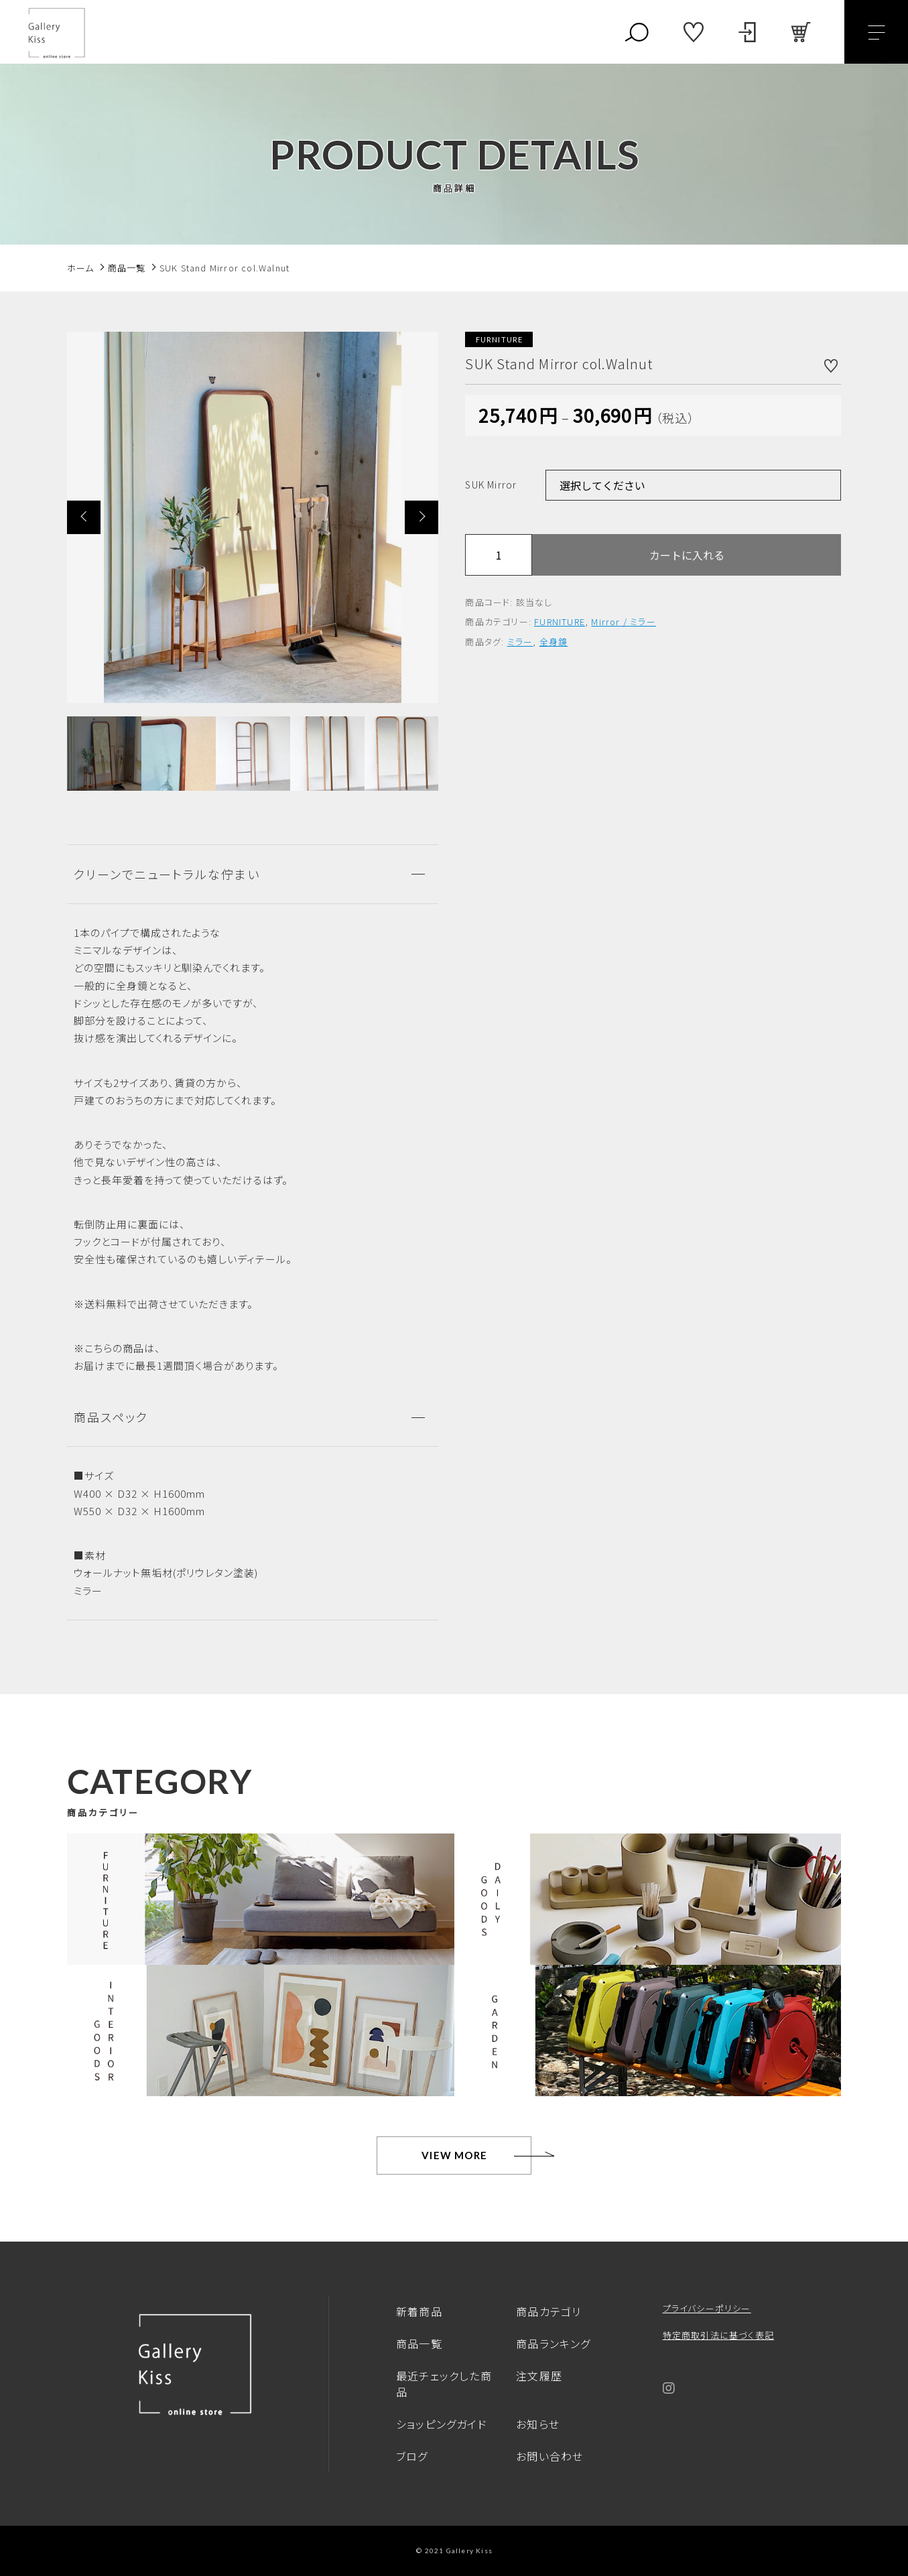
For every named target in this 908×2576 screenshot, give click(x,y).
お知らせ (538, 2424)
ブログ (412, 2456)
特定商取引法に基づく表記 (718, 2335)
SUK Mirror (491, 484)
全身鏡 (553, 641)
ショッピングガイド (441, 2424)
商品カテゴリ (548, 2311)
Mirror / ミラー (623, 621)
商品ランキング (553, 2343)
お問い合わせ (549, 2456)
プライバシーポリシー (707, 2308)
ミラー (520, 641)
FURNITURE (559, 621)
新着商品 (419, 2311)
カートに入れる (686, 555)
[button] (84, 517)
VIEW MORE (454, 2155)
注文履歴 (539, 2376)
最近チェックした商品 (444, 2384)
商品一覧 (419, 2343)
